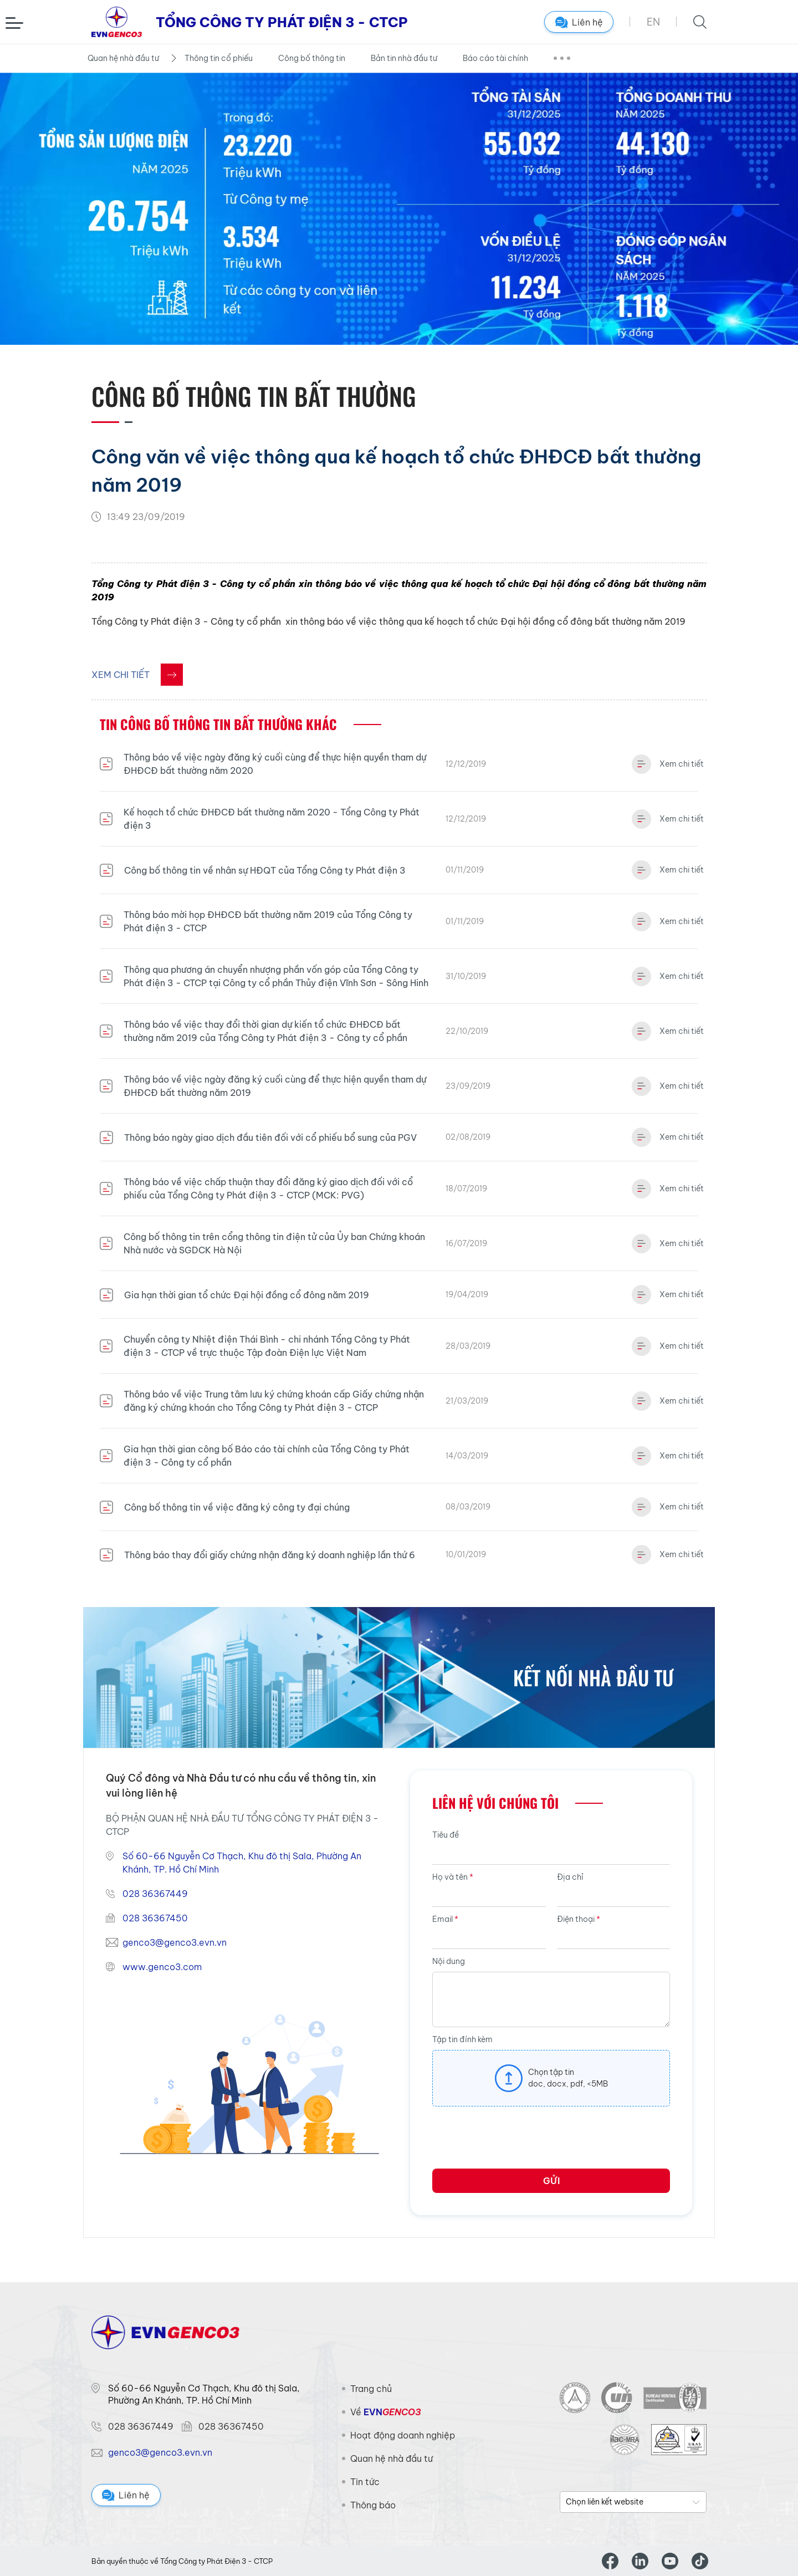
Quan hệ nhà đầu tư (123, 58)
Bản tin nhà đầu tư (404, 58)
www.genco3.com (162, 1966)
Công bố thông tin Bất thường (253, 396)
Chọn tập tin (551, 2072)
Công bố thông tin (311, 58)
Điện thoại (578, 1919)
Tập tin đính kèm (462, 2039)
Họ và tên (452, 1877)
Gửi (551, 2180)
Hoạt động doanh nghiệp (402, 2435)
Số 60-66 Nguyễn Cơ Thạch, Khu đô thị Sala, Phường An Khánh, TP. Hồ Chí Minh (241, 1862)
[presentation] (516, 2141)
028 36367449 (155, 1893)
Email (445, 1919)
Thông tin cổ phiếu (219, 58)
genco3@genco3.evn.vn (174, 1942)
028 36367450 (155, 1918)
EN (653, 22)
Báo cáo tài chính (495, 58)
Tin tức (365, 2481)
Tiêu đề (445, 1835)
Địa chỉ (570, 1877)
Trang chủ (371, 2388)
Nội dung (448, 1961)
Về (385, 2411)
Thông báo (373, 2505)
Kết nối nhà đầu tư (593, 1677)
